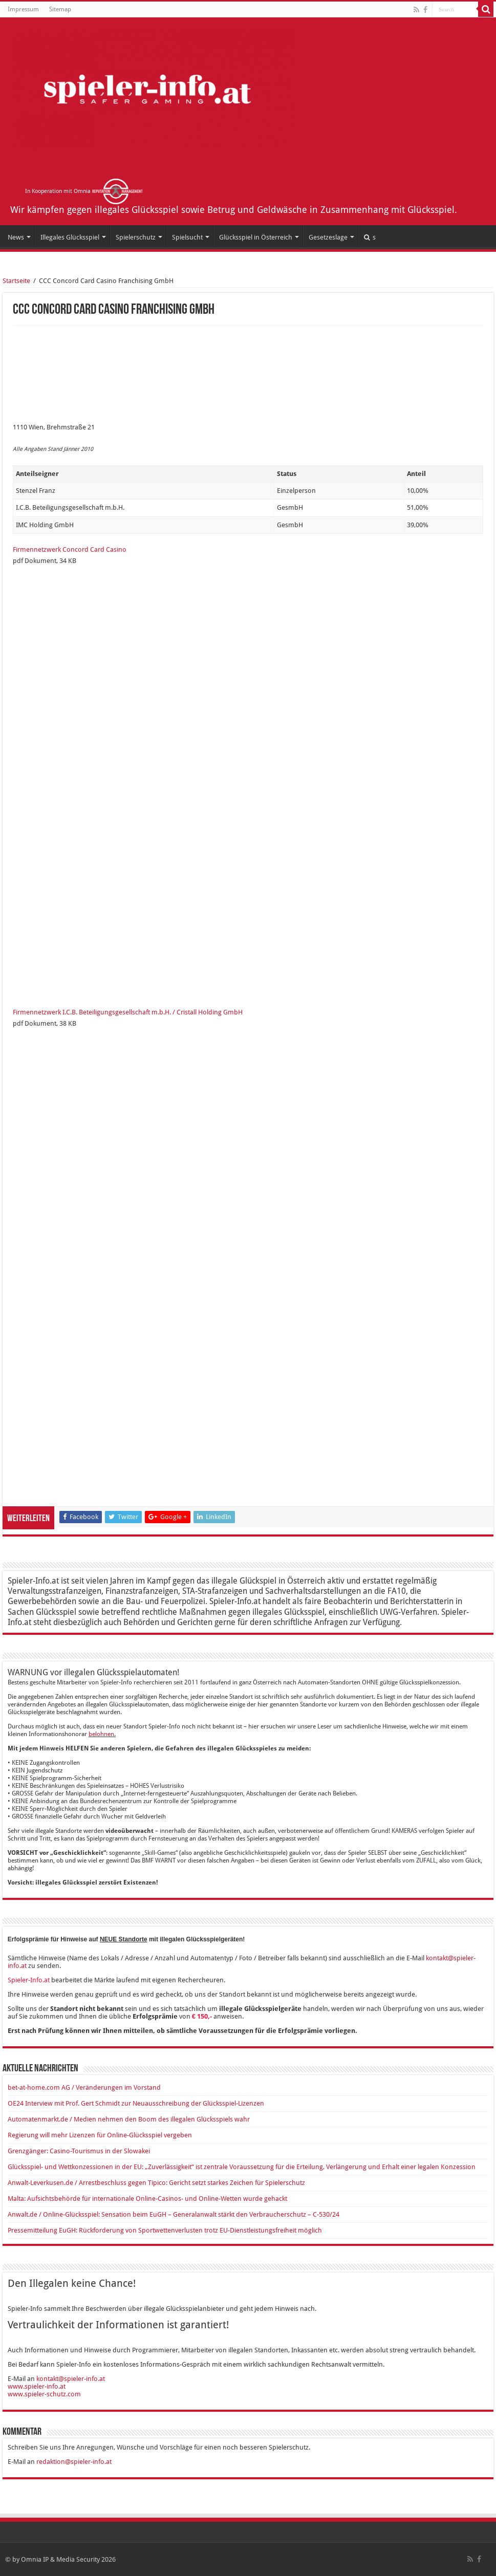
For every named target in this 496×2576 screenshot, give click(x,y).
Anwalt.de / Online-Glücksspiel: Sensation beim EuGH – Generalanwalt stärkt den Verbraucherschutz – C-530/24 (173, 2214)
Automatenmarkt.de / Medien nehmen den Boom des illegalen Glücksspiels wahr (129, 2119)
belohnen (101, 1734)
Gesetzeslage (328, 237)
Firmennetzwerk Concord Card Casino (69, 549)
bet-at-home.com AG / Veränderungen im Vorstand (84, 2087)
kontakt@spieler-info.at (70, 2379)
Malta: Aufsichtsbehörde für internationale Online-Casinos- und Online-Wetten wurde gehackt (147, 2198)
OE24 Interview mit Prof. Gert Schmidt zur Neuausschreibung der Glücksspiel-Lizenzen (136, 2103)
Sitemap (60, 9)
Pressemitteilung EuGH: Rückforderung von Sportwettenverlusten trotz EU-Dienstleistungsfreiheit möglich (165, 2230)
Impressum (23, 9)
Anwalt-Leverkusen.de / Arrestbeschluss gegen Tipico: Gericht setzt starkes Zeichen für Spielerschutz (156, 2183)
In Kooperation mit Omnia (84, 191)
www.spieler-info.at (37, 2386)
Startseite (16, 281)
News (16, 237)
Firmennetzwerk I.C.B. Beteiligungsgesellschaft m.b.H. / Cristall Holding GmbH (128, 1012)
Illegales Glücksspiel (69, 237)
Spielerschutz (136, 237)
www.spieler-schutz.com (44, 2394)
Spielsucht (187, 237)
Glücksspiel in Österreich (255, 237)
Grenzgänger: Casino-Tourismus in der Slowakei (79, 2151)
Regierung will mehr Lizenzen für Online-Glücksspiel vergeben (100, 2135)
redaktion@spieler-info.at (74, 2461)
